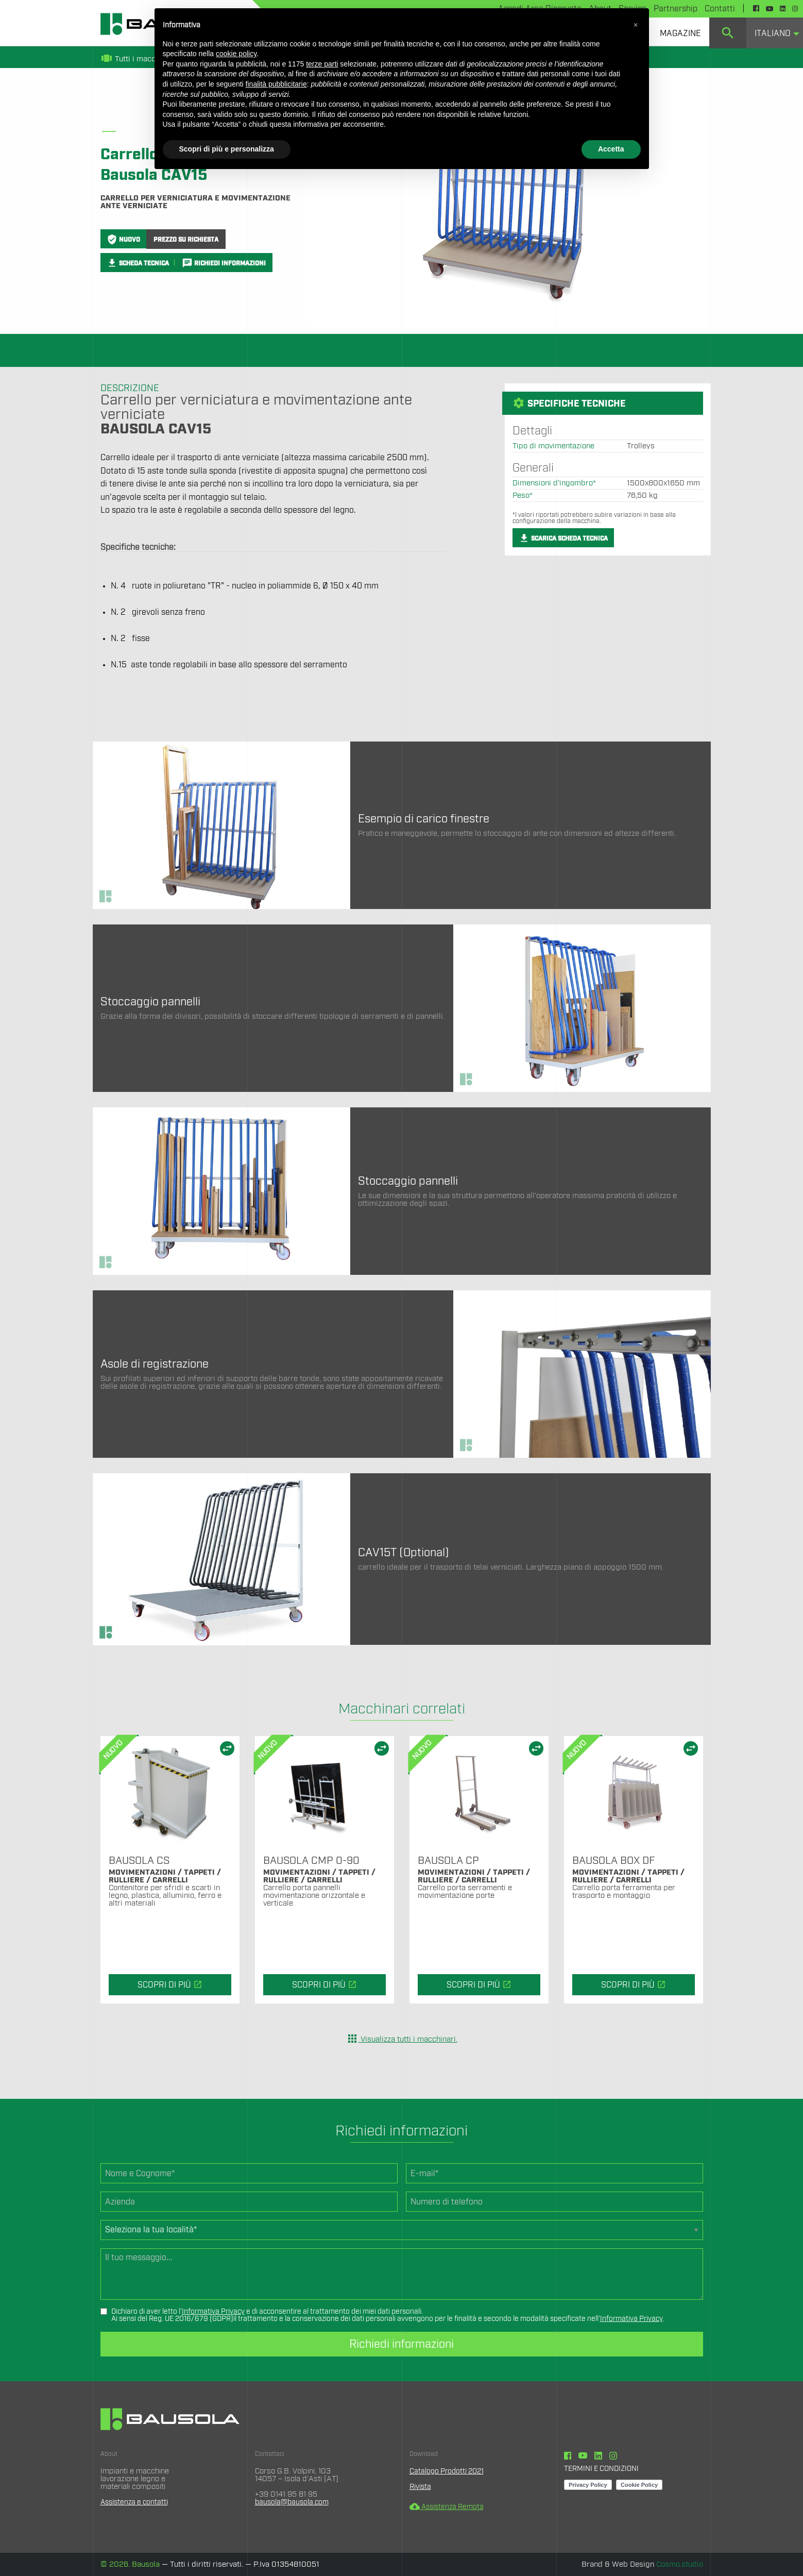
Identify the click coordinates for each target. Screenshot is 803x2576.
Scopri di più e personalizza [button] (226, 149)
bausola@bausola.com (294, 2502)
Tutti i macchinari (137, 59)
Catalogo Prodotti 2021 (449, 2471)
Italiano (773, 33)
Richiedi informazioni (401, 2344)
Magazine (680, 33)
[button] (635, 24)
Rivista (421, 2486)
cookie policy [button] (236, 53)
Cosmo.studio (679, 2564)
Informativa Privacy (213, 2311)
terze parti (322, 64)
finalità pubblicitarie (276, 84)
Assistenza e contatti (136, 2502)
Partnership (675, 9)
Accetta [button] (611, 149)
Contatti (720, 9)
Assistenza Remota (449, 2506)
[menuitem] (680, 33)
